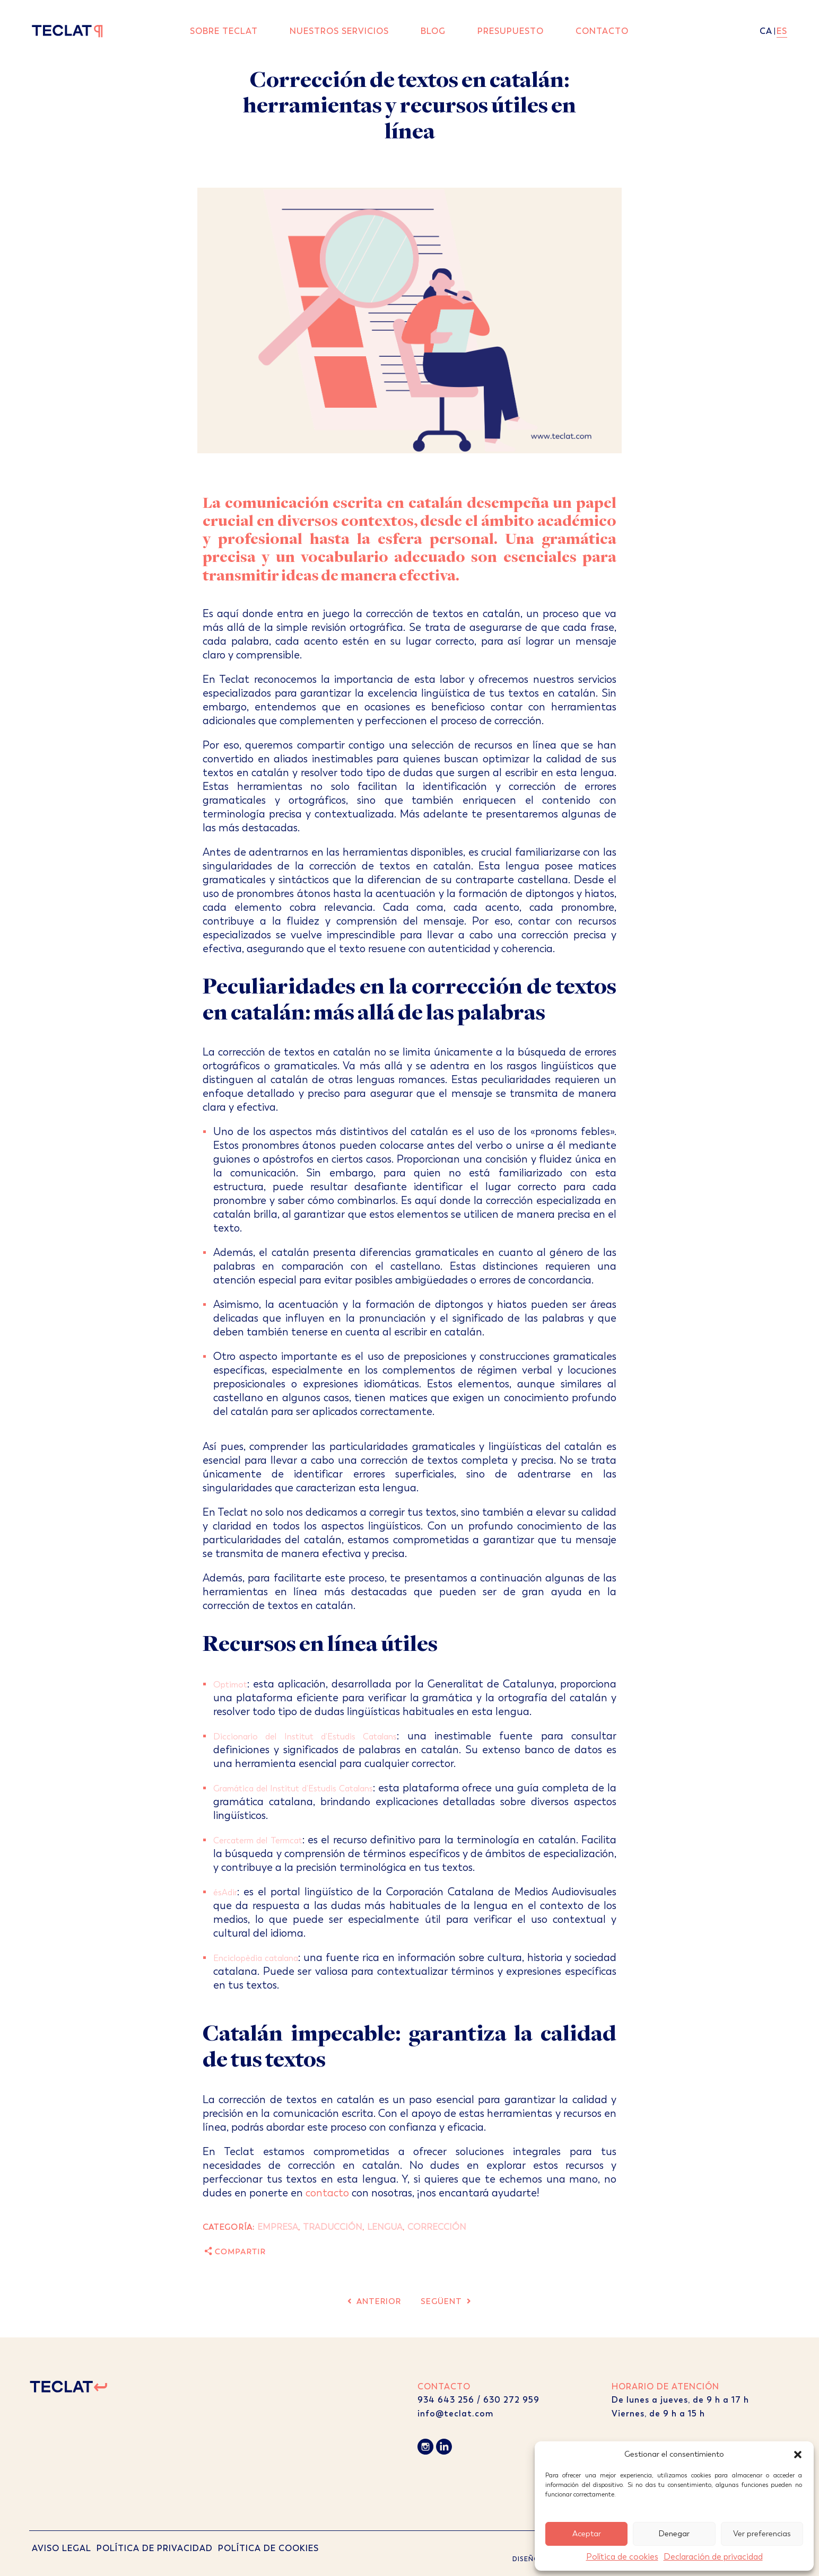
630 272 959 (512, 2400)
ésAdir (225, 1892)
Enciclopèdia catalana (255, 1958)
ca (766, 31)
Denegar (674, 2533)
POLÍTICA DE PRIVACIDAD (155, 2548)
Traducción (332, 2227)
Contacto (602, 31)
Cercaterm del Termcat (257, 1840)
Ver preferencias (762, 2533)
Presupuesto (510, 31)
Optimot (230, 1685)
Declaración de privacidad (713, 2557)
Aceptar (586, 2533)
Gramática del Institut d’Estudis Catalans (293, 1788)
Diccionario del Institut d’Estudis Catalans (305, 1736)
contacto (327, 2193)
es (782, 31)
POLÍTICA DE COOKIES (268, 2548)
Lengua (385, 2227)
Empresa (277, 2227)
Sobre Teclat (224, 31)
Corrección (436, 2227)
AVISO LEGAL (61, 2548)
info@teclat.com (455, 2413)
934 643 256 (445, 2400)
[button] (797, 2454)
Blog (433, 31)
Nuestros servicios (339, 31)
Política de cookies (622, 2557)
